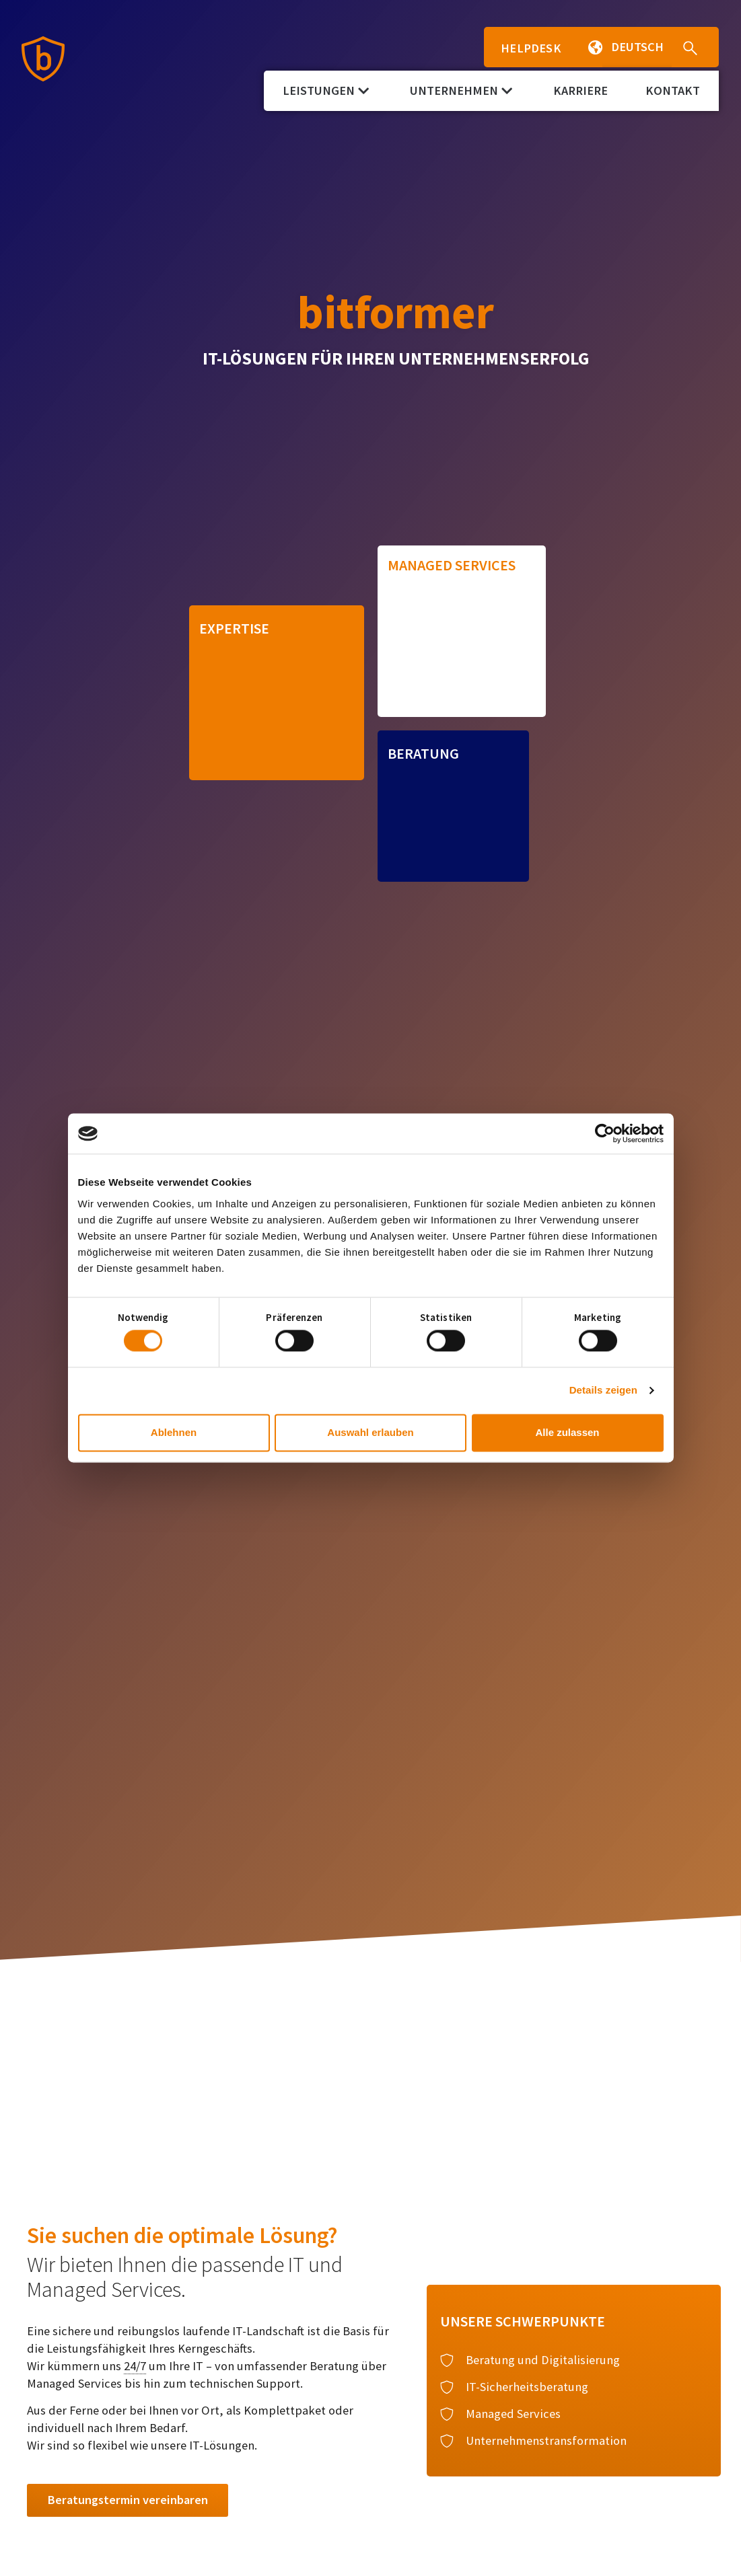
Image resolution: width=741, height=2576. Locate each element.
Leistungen (326, 90)
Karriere (580, 90)
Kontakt (672, 90)
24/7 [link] (135, 2366)
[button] (588, 47)
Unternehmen (461, 90)
